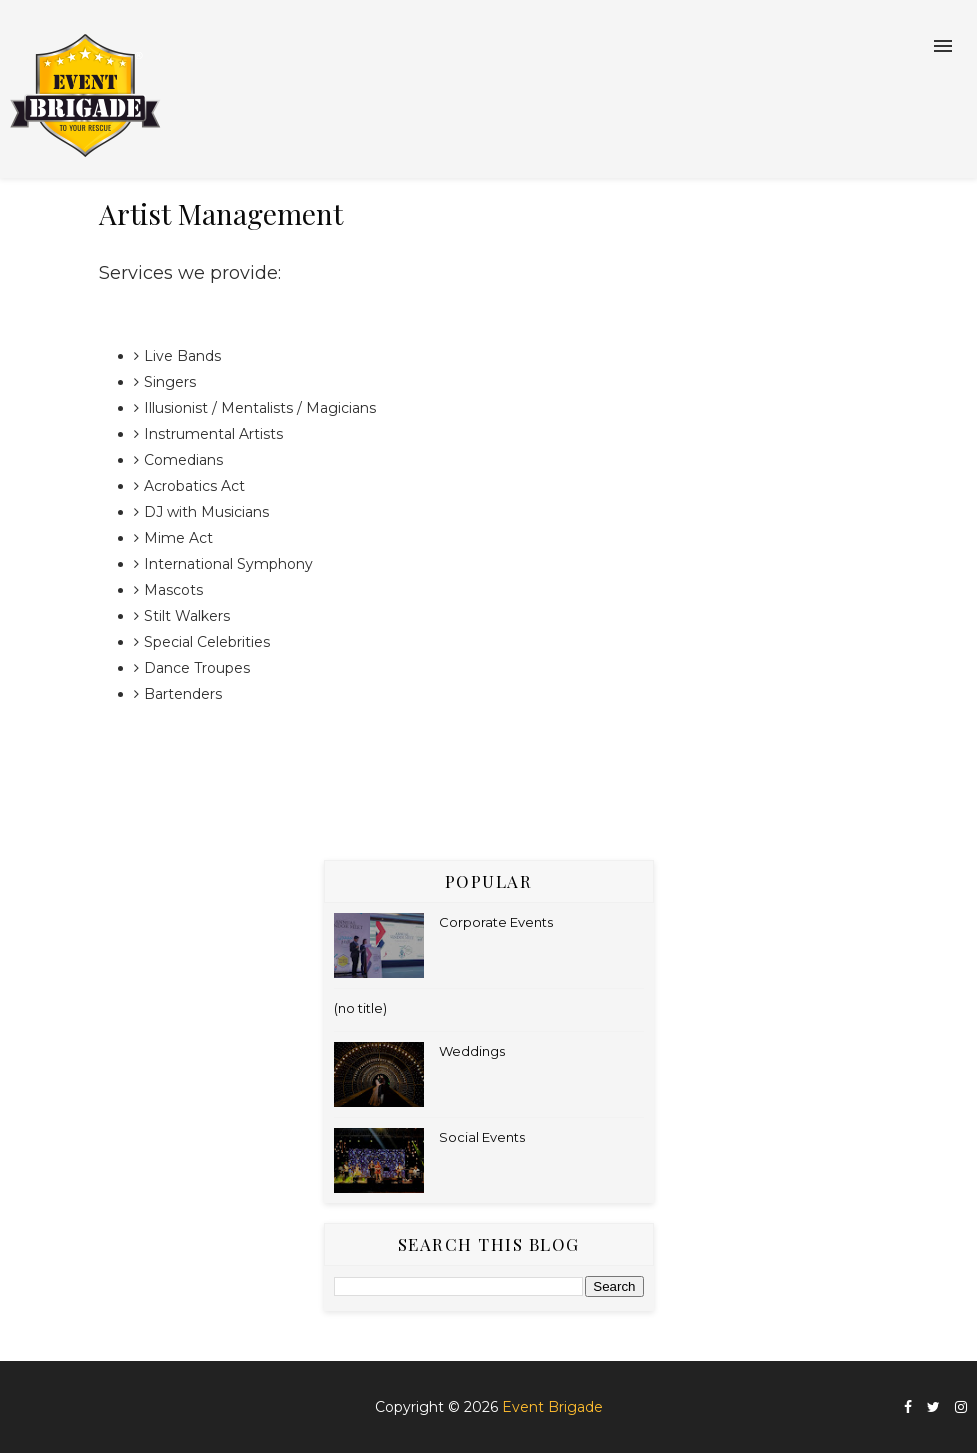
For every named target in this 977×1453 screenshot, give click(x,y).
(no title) (360, 1008)
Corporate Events (496, 922)
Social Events (482, 1137)
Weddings (472, 1051)
